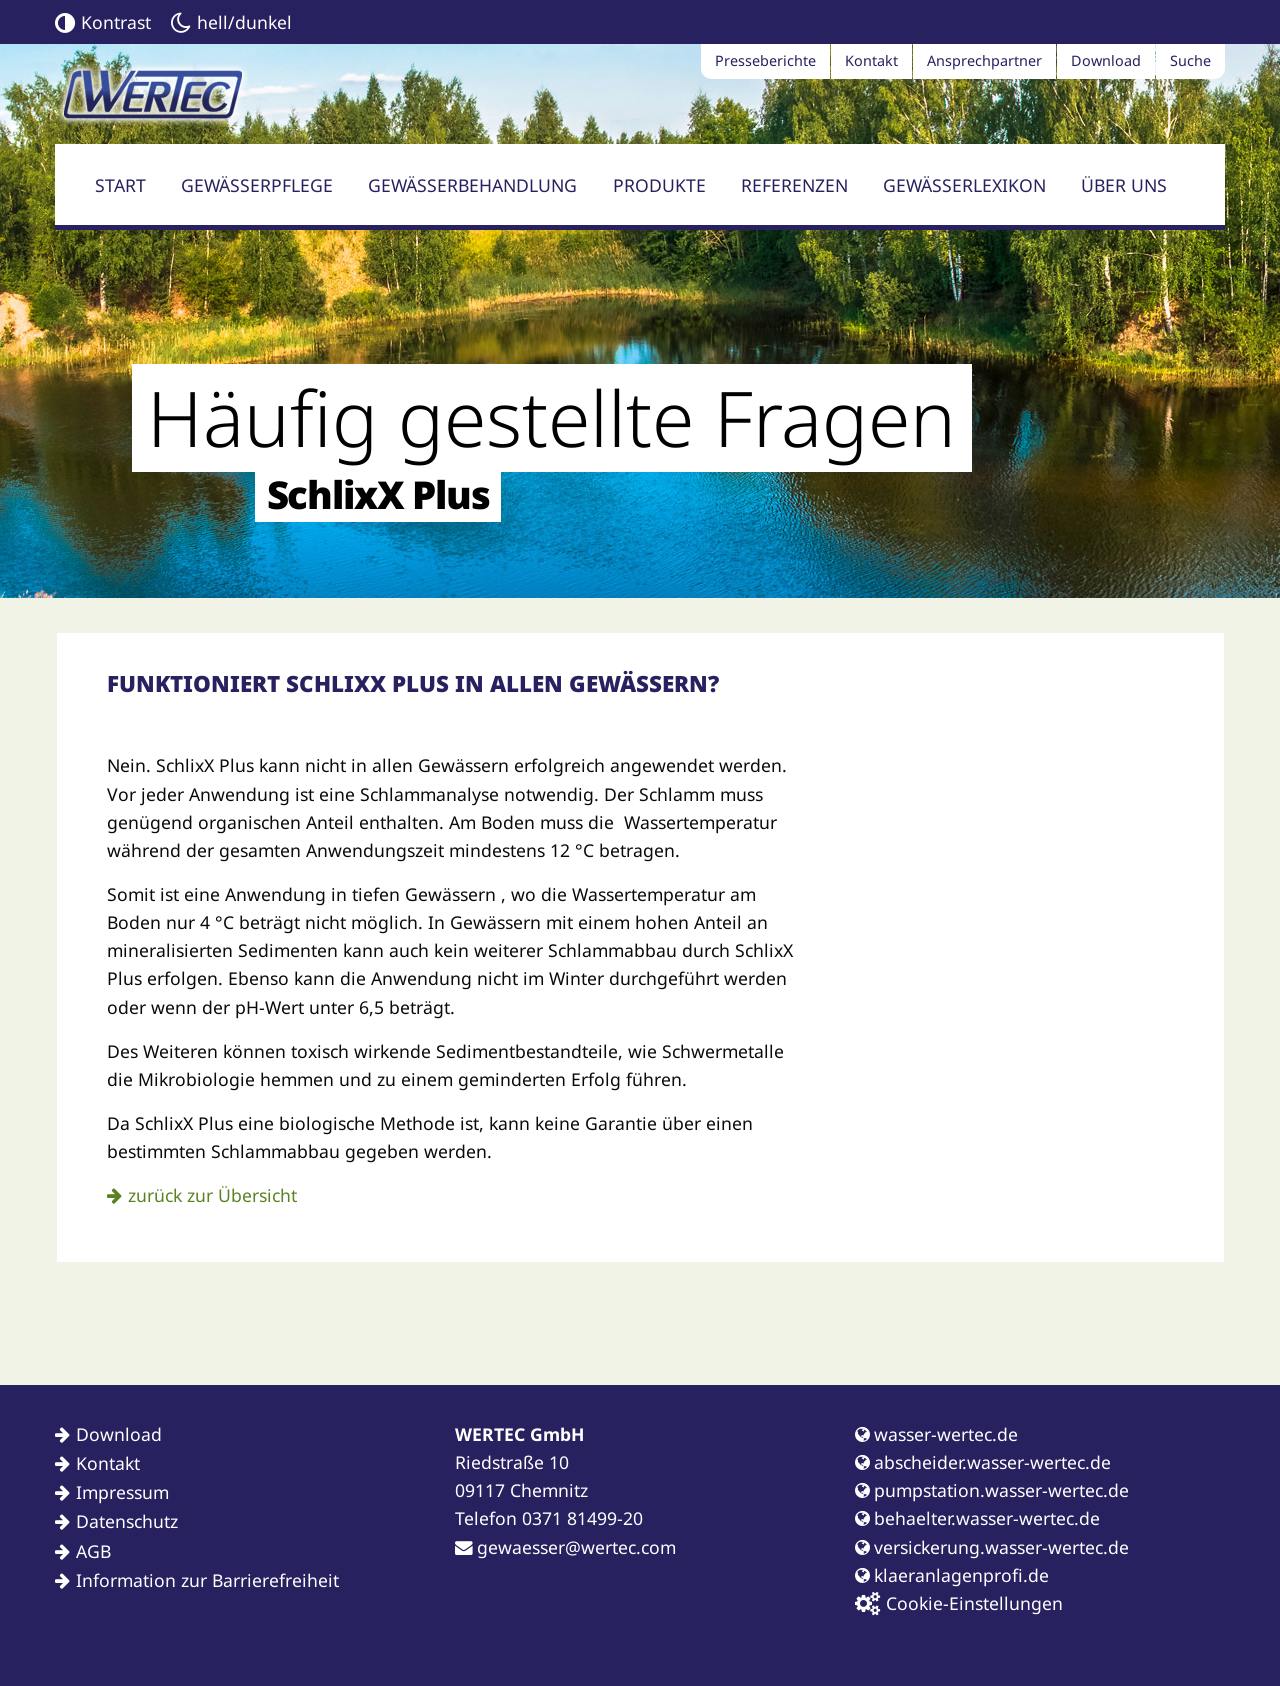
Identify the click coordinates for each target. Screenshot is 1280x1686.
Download (1106, 60)
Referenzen (794, 185)
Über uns (1124, 185)
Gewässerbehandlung (472, 185)
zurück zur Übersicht (212, 1195)
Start (120, 185)
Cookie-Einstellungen (959, 1603)
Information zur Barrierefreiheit (207, 1580)
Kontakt (871, 60)
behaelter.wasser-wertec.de (977, 1518)
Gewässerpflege (257, 185)
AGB (93, 1551)
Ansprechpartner (984, 60)
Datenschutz (127, 1521)
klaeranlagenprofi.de (952, 1575)
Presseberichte (765, 60)
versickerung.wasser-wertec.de (992, 1547)
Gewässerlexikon (964, 185)
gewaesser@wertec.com (565, 1547)
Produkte (659, 185)
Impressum (122, 1492)
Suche (1190, 60)
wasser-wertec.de (936, 1434)
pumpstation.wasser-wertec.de (992, 1490)
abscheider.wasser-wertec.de (983, 1462)
